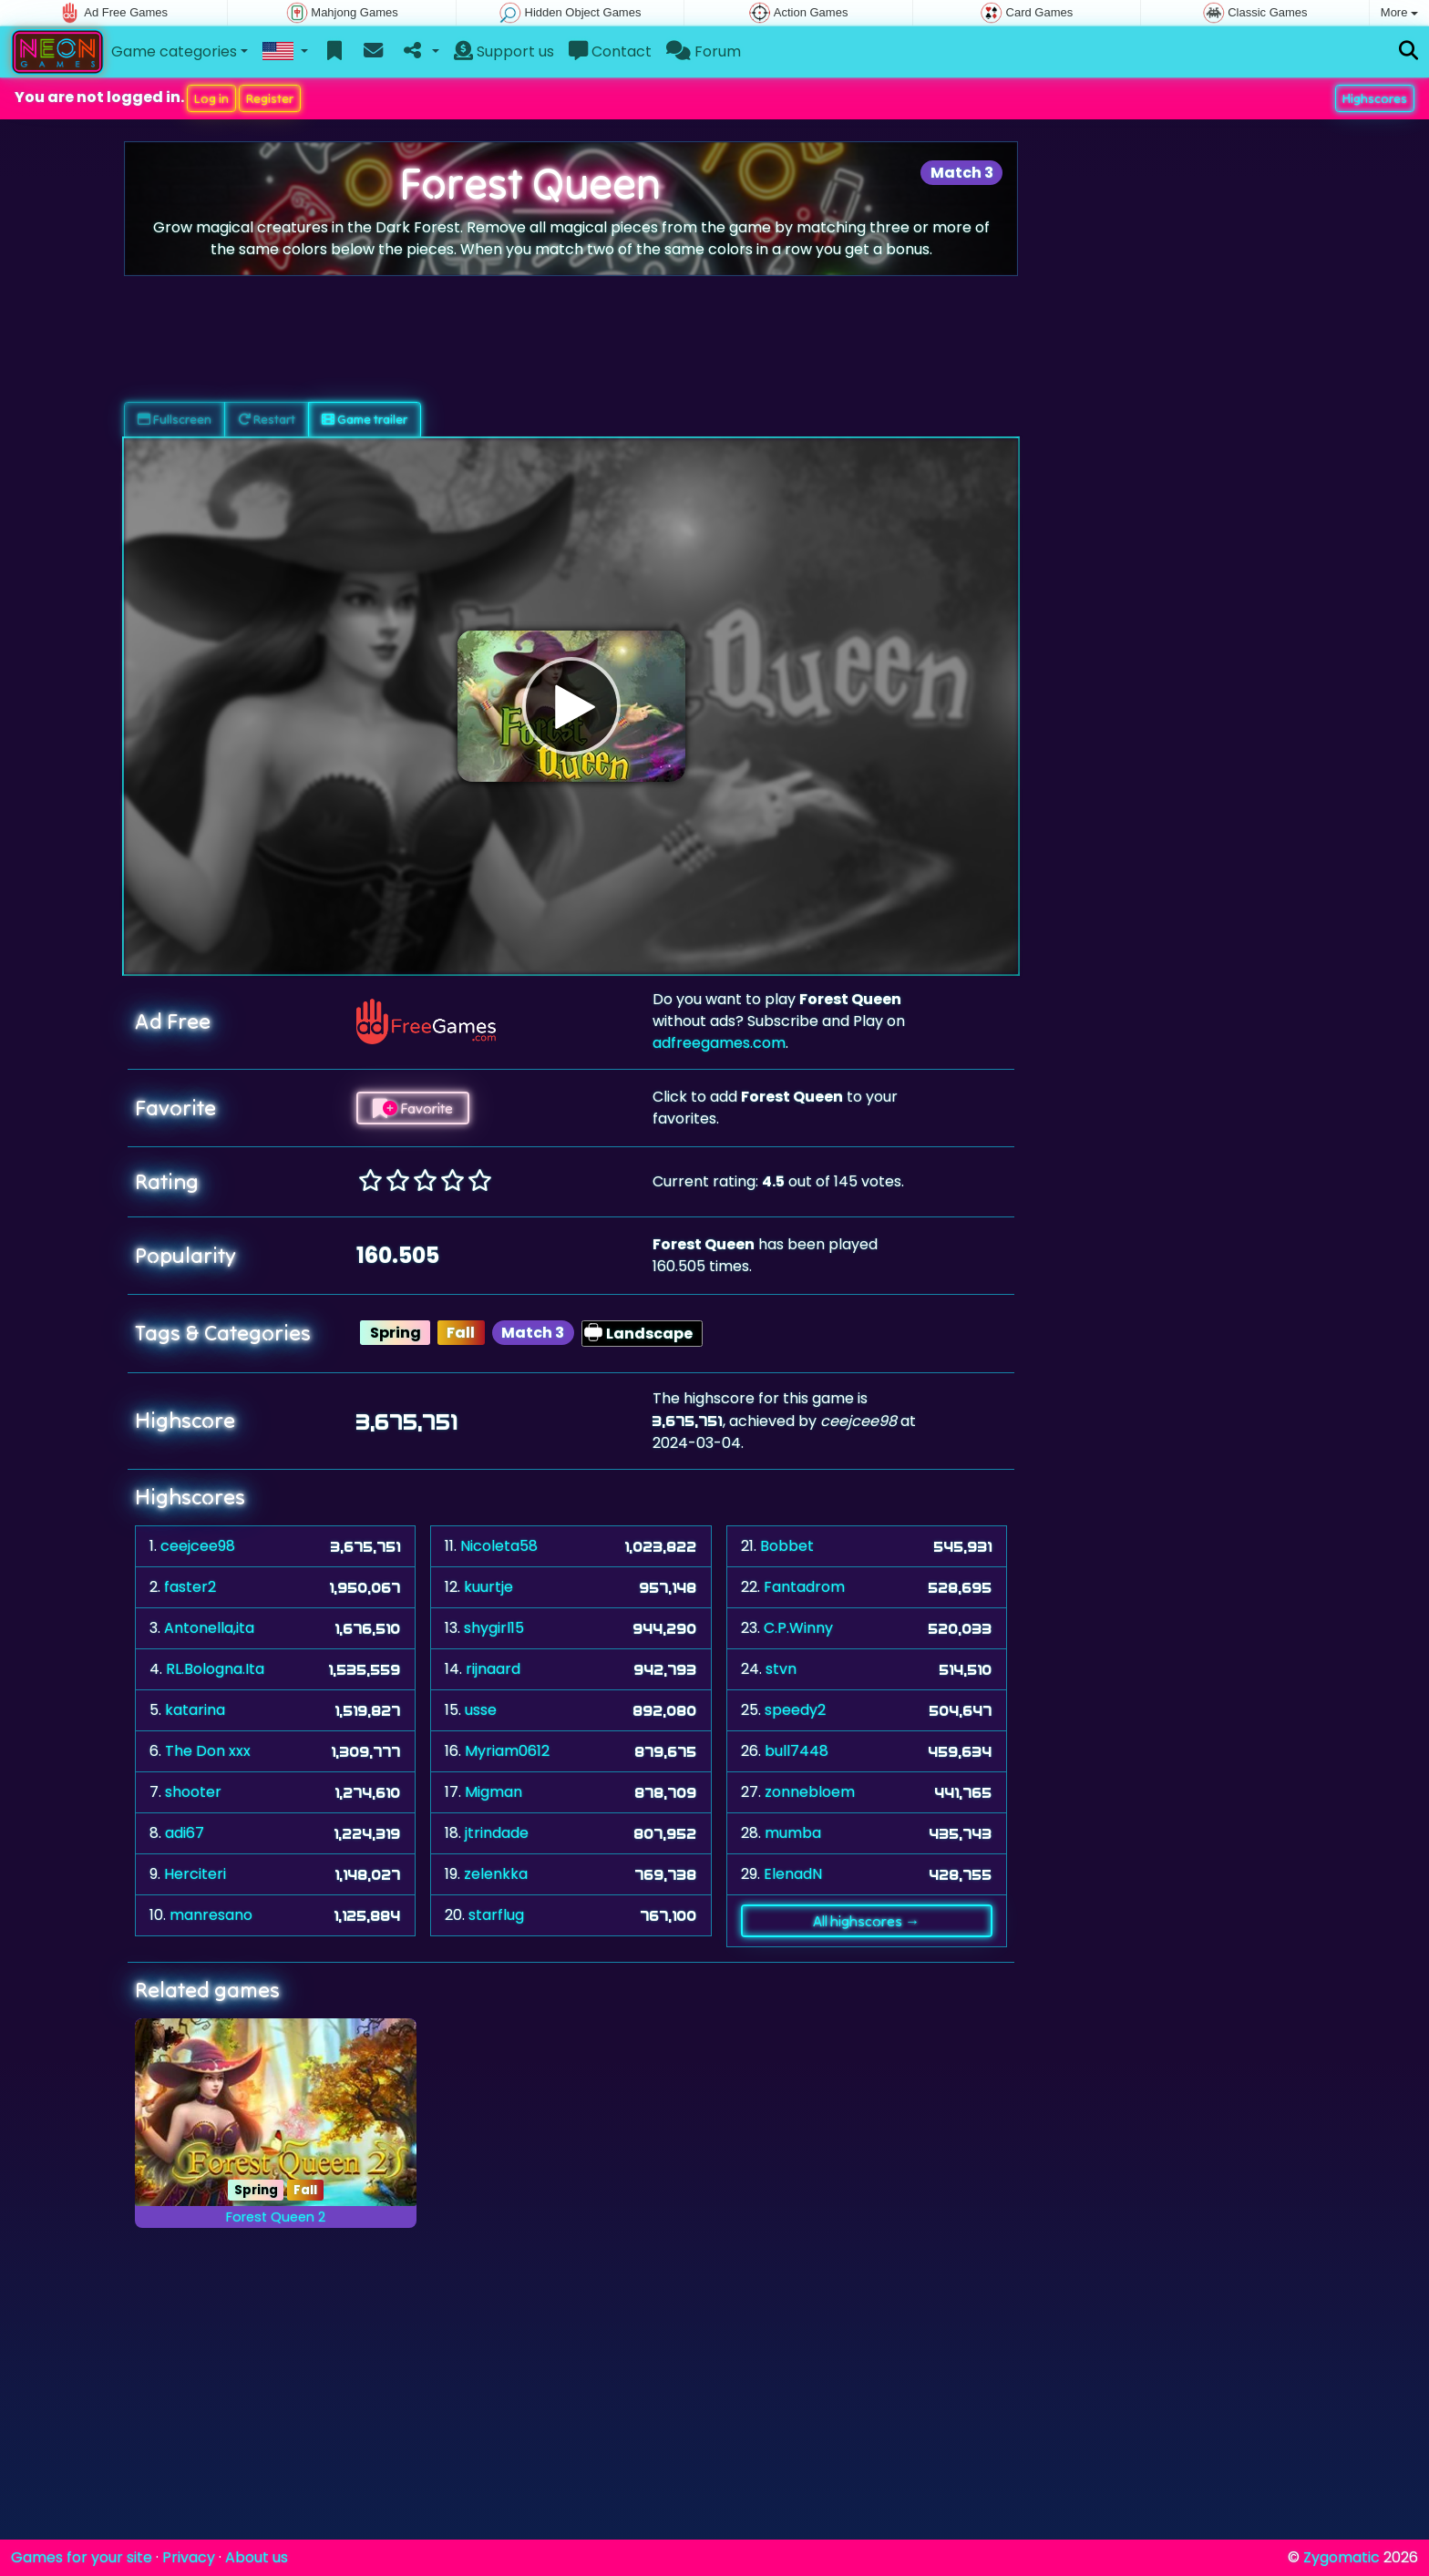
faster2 (190, 1586)
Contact (610, 51)
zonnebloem (810, 1791)
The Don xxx (208, 1750)
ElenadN (793, 1873)
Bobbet (787, 1545)
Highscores (1374, 98)
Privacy (188, 2557)
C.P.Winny (798, 1627)
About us (256, 2557)
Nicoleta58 (499, 1545)
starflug (496, 1914)
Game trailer (364, 419)
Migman (493, 1791)
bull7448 (796, 1750)
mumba (793, 1832)
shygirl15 (494, 1627)
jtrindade (497, 1832)
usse (481, 1709)
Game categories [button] (174, 51)
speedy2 (795, 1709)
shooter (193, 1791)
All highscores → (866, 1921)
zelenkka (496, 1873)
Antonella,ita (209, 1627)
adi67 (184, 1832)
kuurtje (488, 1586)
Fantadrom (804, 1586)
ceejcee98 (197, 1545)
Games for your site (81, 2557)
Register (269, 98)
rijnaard (493, 1668)
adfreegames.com (719, 1042)
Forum (703, 51)
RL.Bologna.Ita (215, 1668)
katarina (195, 1709)
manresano (211, 1914)
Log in (211, 98)
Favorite (413, 1108)
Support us (504, 51)
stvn (781, 1668)
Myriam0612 (507, 1750)
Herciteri (195, 1873)
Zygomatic (1341, 2557)
